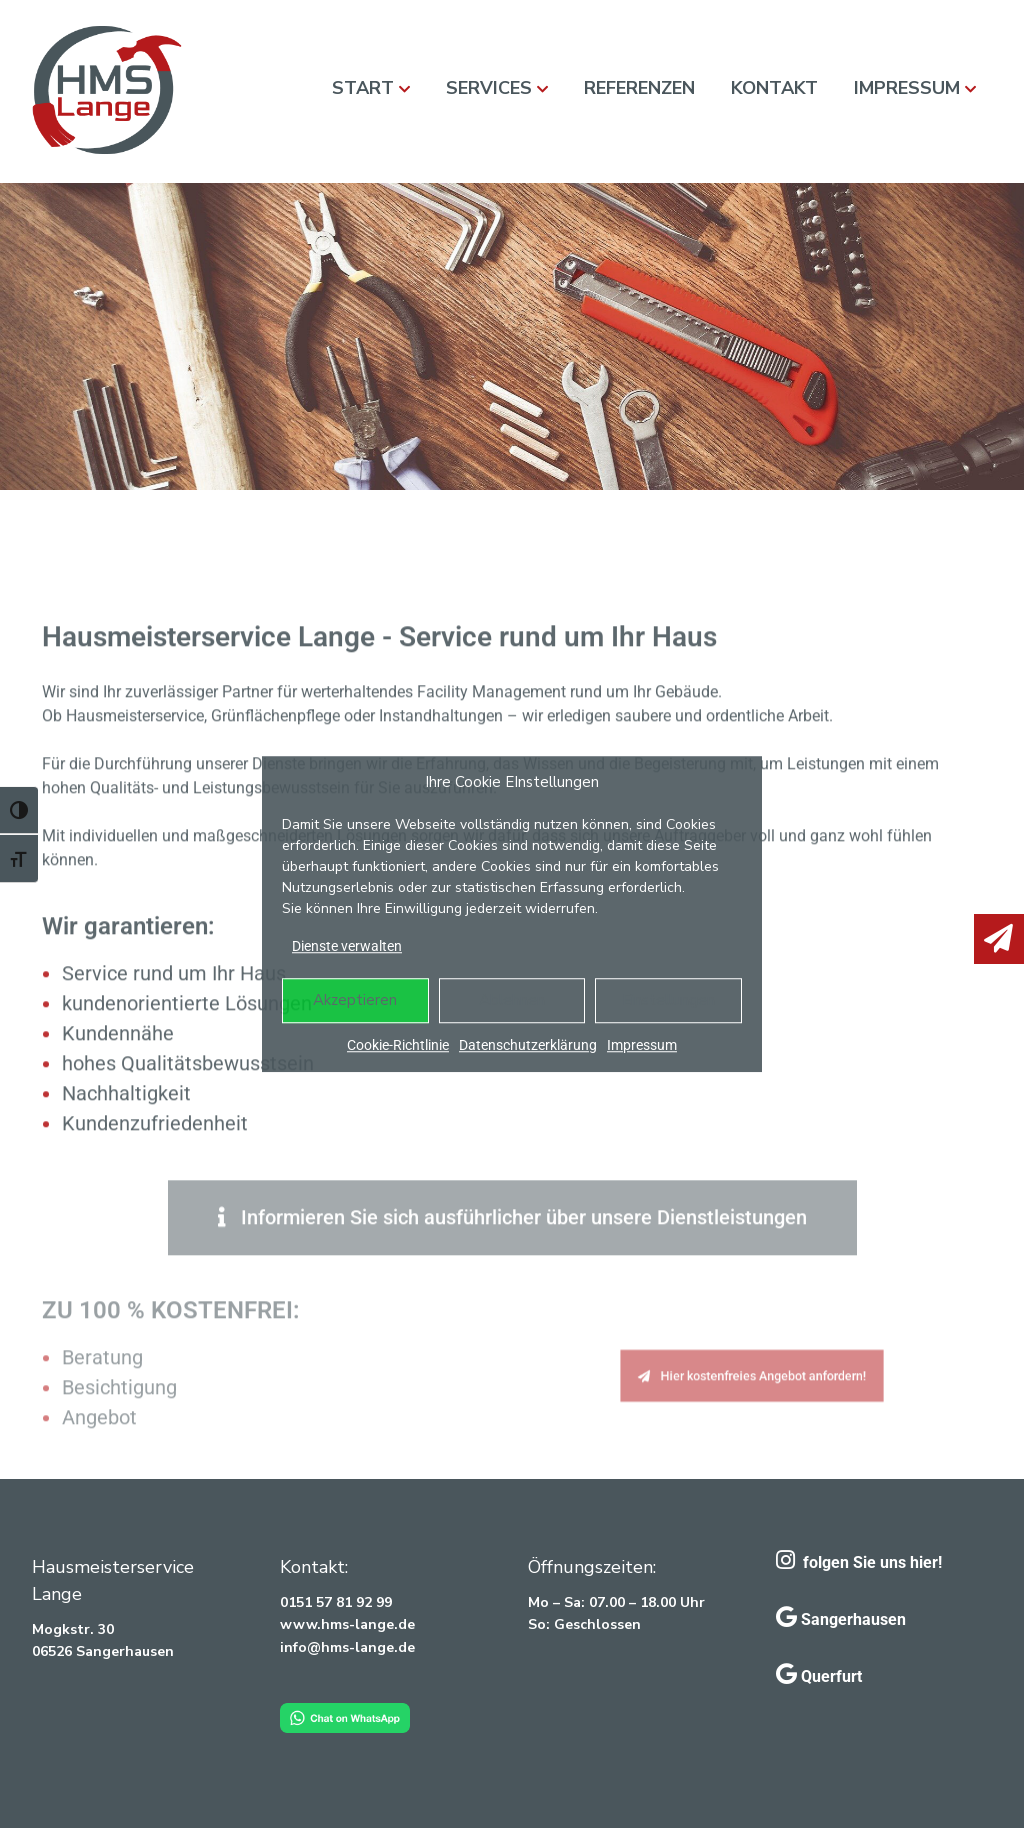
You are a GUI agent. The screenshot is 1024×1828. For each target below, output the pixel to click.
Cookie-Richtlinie (398, 1045)
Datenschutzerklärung (528, 1045)
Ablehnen (512, 1000)
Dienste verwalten (347, 946)
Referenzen (639, 88)
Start (363, 88)
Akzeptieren (355, 1000)
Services (489, 88)
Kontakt (774, 88)
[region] (512, 336)
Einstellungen (668, 1000)
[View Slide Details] (512, 336)
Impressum (642, 1045)
